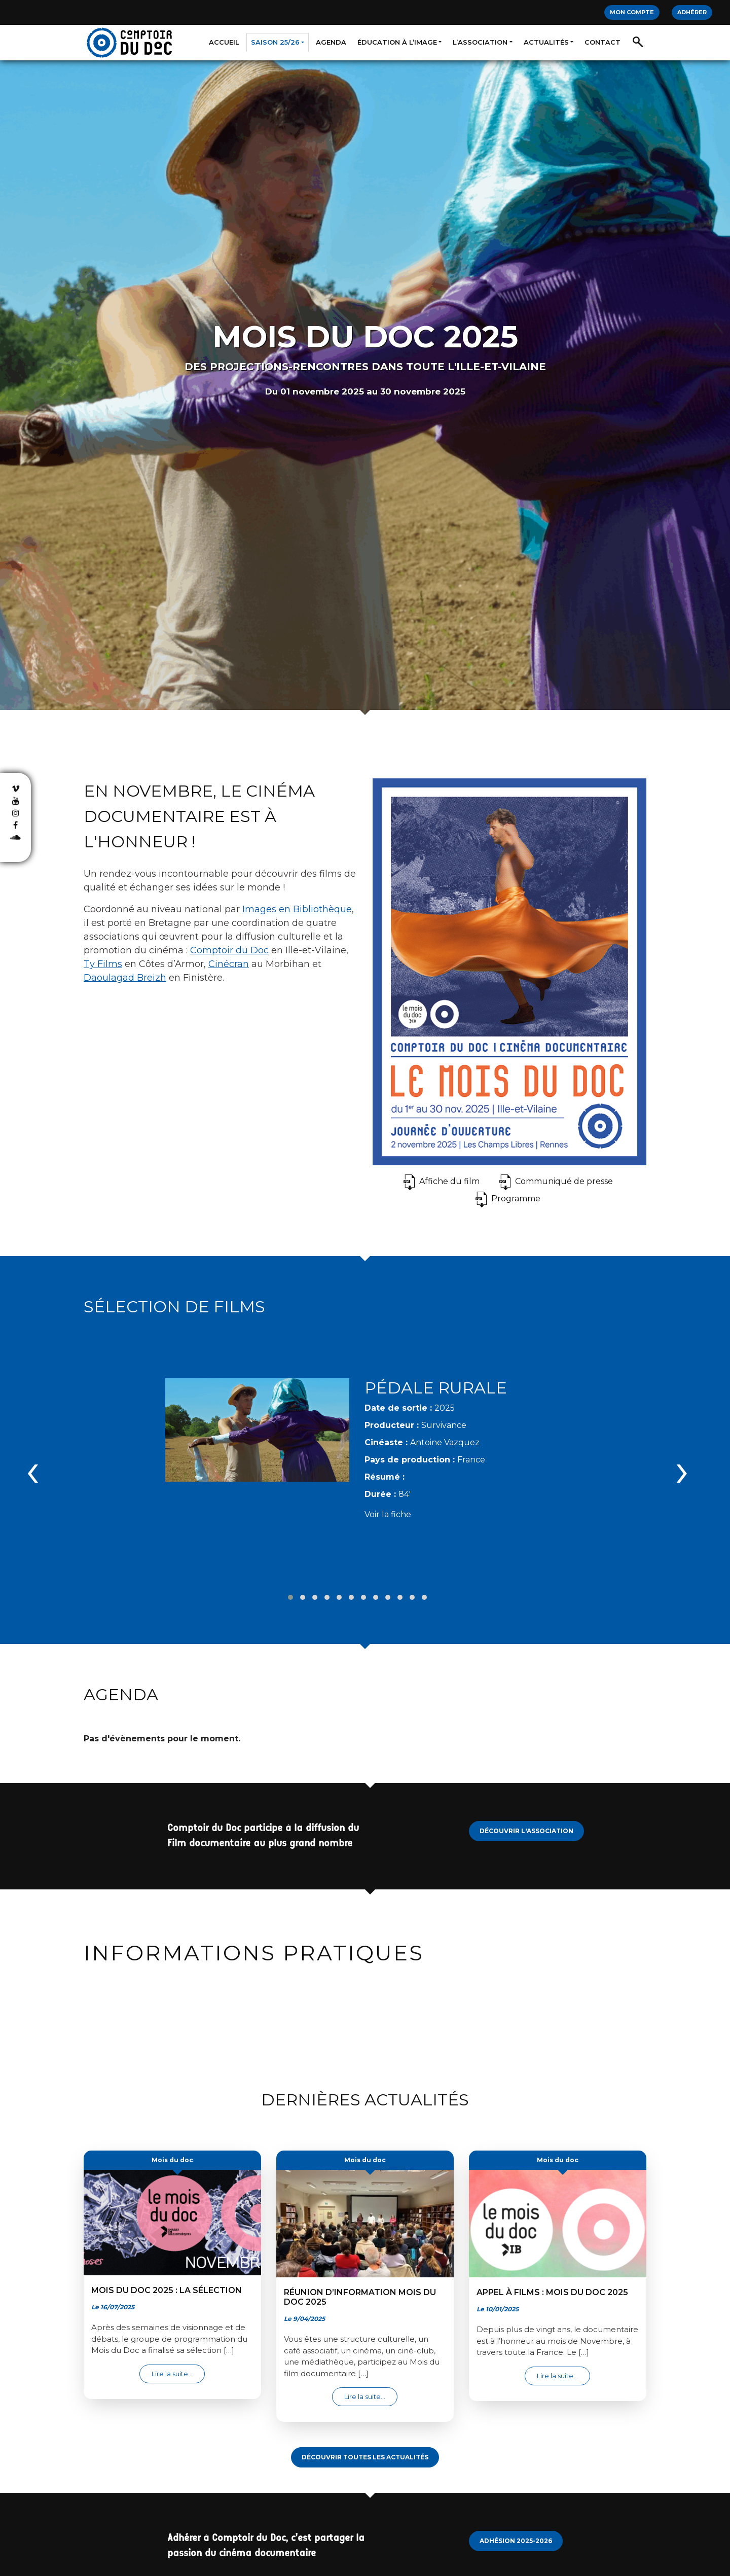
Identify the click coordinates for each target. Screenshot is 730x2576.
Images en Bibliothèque (297, 909)
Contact (602, 42)
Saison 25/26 (275, 42)
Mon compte (632, 12)
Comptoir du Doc (229, 950)
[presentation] (32, 1462)
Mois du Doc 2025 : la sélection (166, 2278)
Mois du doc (172, 2148)
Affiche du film (449, 1181)
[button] (290, 1585)
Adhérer (692, 12)
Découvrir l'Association (526, 1818)
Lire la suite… (178, 2361)
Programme (515, 1198)
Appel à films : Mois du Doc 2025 (552, 2280)
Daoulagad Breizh (125, 977)
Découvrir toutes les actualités (365, 2445)
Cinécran (228, 964)
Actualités (546, 42)
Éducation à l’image (397, 42)
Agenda (331, 42)
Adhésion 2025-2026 (516, 2528)
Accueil (224, 42)
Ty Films (103, 964)
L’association (480, 42)
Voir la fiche (387, 1508)
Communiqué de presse (564, 1181)
